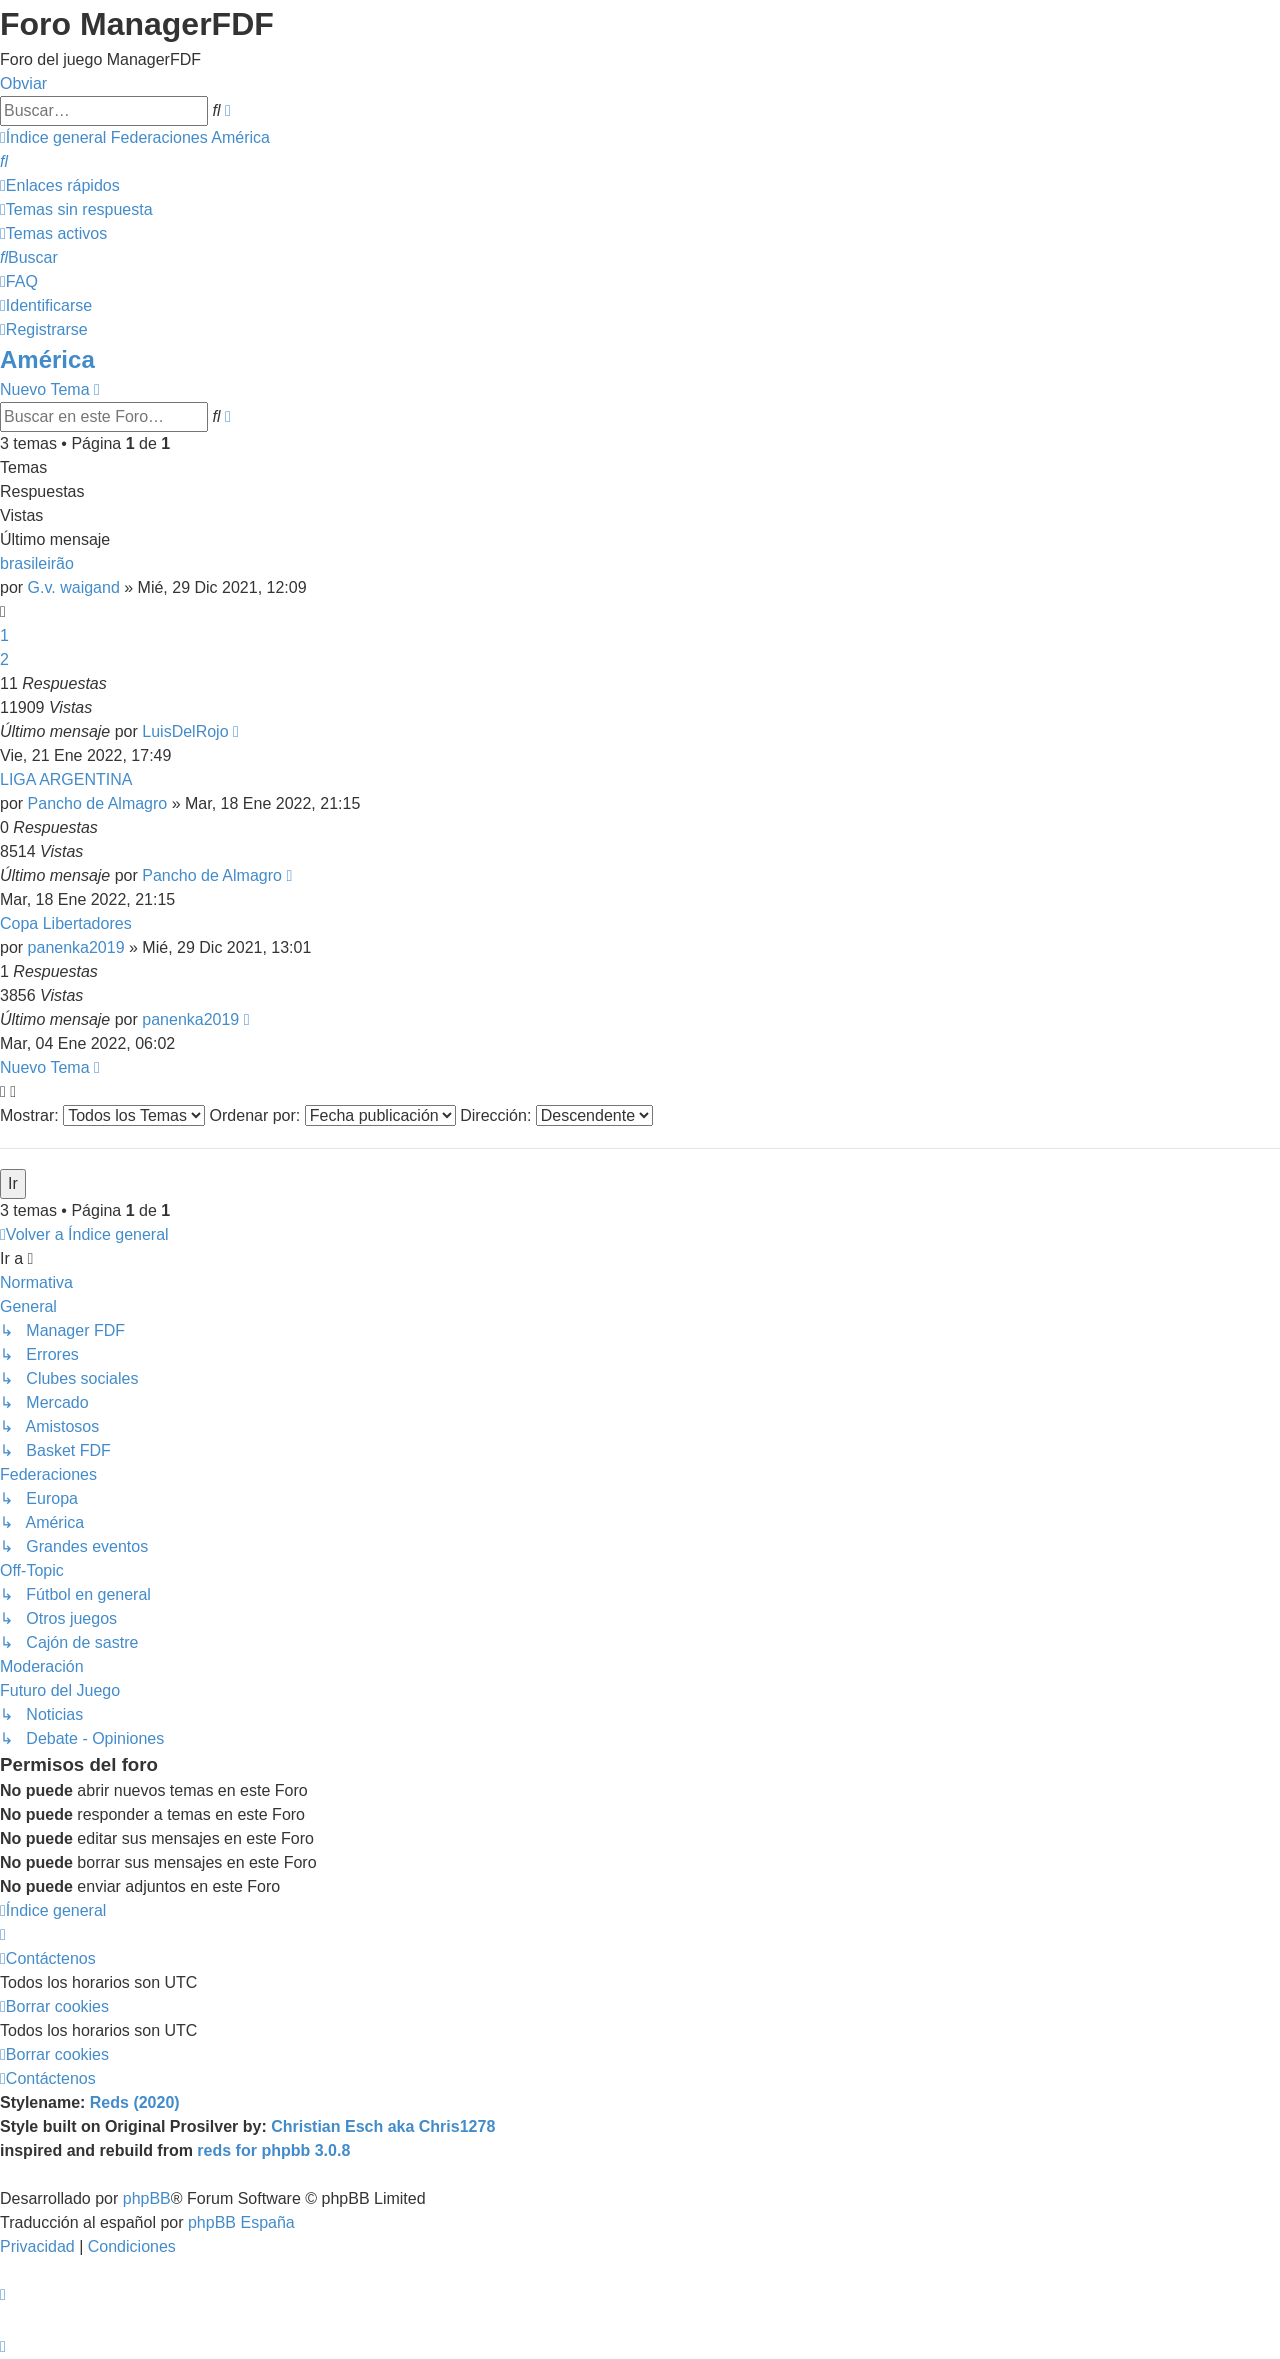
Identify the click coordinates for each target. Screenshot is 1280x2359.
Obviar (23, 83)
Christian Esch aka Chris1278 (383, 2126)
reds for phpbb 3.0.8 (273, 2150)
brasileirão (37, 563)
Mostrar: (102, 1115)
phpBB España (241, 2222)
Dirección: (556, 1115)
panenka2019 (76, 947)
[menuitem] (4, 161)
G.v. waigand (74, 587)
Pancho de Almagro (98, 803)
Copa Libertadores (66, 923)
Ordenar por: (333, 1115)
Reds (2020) (135, 2102)
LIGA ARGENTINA (66, 779)
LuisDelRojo (185, 731)
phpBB (147, 2198)
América (47, 359)
